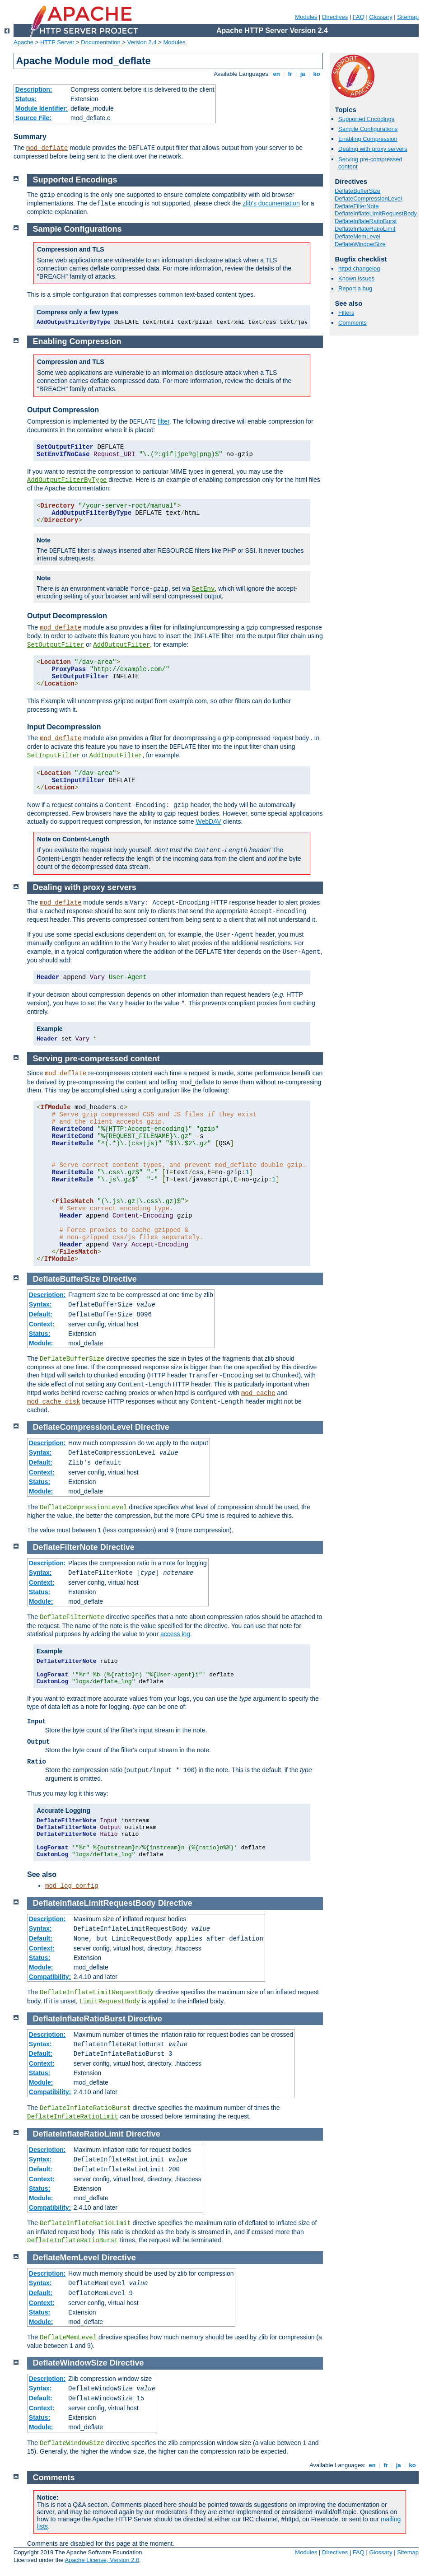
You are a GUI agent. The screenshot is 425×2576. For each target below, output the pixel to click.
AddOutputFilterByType (67, 480)
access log (175, 1634)
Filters (346, 312)
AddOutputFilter (121, 645)
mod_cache (258, 1393)
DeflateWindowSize (360, 244)
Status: (26, 99)
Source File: (33, 117)
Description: (33, 89)
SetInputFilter (53, 755)
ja (303, 73)
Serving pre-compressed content (96, 1058)
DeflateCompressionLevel (368, 198)
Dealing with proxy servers (372, 148)
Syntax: (40, 1304)
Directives (335, 17)
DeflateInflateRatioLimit (365, 228)
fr (290, 73)
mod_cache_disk (53, 1401)
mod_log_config (71, 1886)
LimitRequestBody (109, 2001)
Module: (41, 1343)
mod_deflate (47, 148)
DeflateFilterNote (357, 206)
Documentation (100, 42)
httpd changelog (359, 268)
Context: (42, 1324)
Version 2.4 (142, 42)
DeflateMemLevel (357, 236)
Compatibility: (50, 1976)
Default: (40, 1314)
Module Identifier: (41, 108)
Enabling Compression (367, 138)
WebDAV (208, 821)
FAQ (358, 17)
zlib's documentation (271, 203)
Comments (352, 322)
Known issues (356, 278)
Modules (306, 17)
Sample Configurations (368, 129)
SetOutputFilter (55, 645)
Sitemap (408, 17)
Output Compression (63, 410)
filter (163, 421)
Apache (23, 42)
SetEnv (203, 589)
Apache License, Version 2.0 (102, 2560)
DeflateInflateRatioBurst (366, 221)
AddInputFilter (116, 755)
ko (317, 73)
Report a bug (355, 288)
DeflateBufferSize (357, 190)
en (276, 73)
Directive (120, 1278)
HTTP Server (57, 42)
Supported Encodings (366, 119)
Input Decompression (64, 727)
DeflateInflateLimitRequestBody (376, 213)
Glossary (380, 17)
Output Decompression (67, 616)
